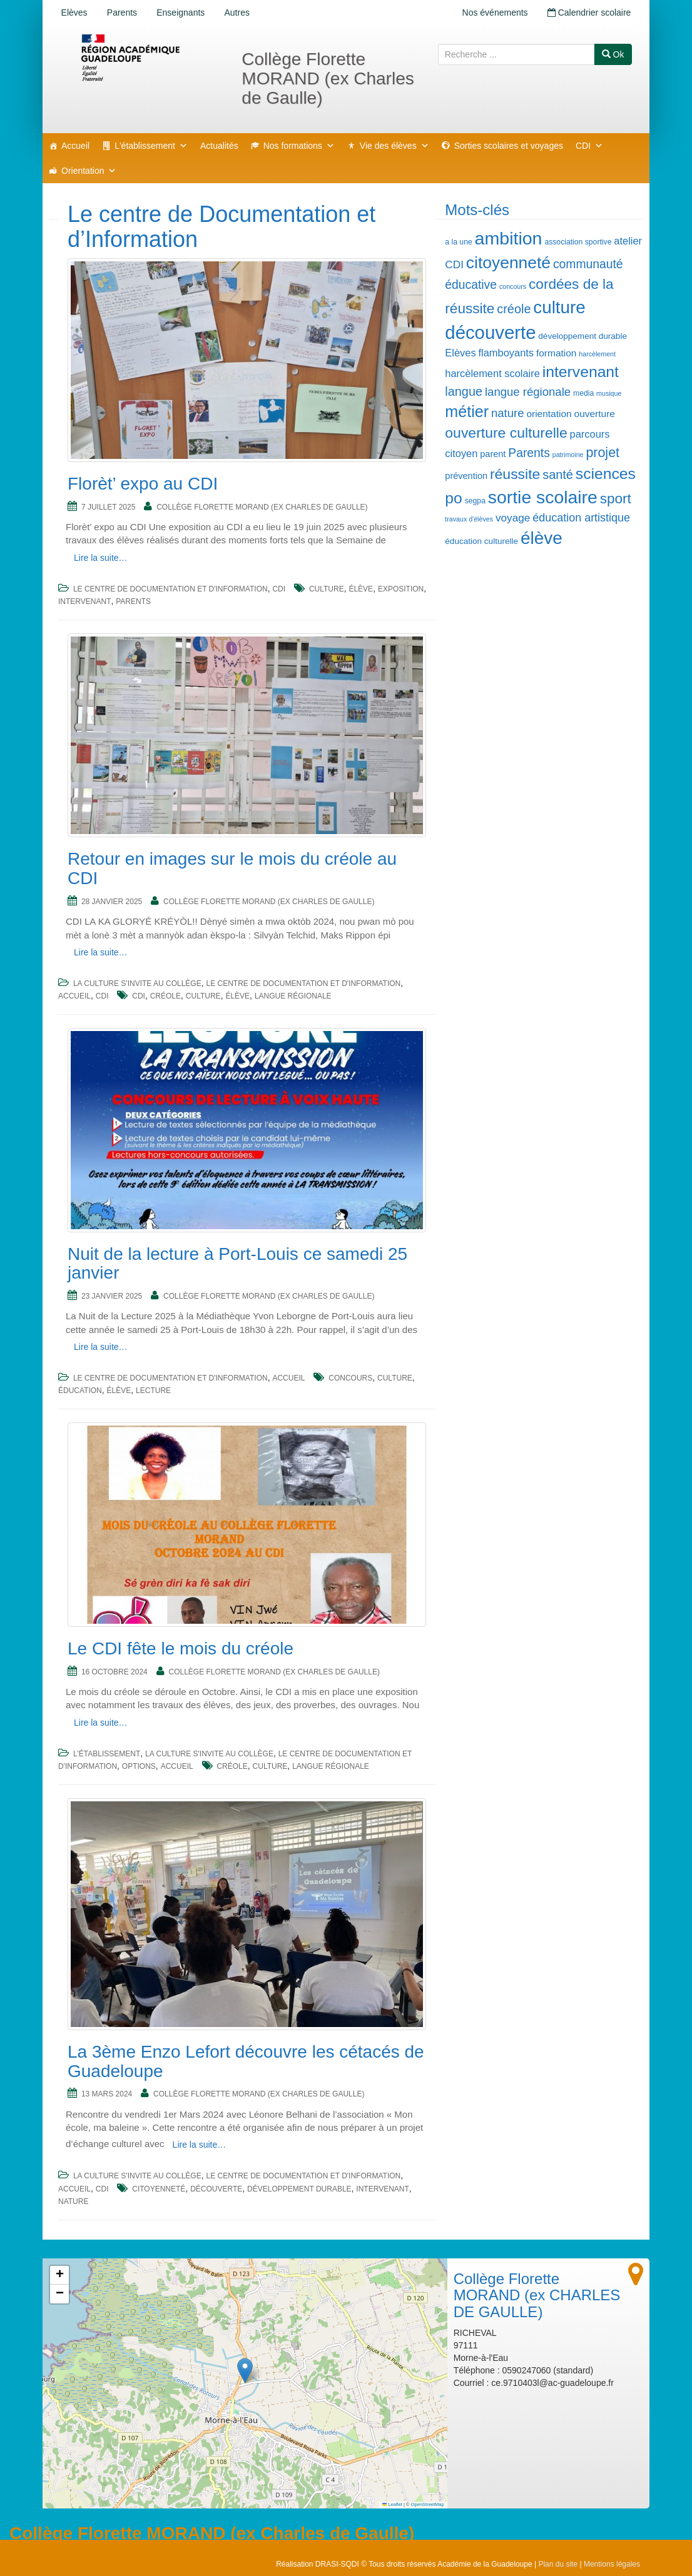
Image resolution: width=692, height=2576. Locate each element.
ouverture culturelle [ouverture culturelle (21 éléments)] (506, 433)
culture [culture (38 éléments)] (559, 307)
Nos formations (299, 146)
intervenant (84, 601)
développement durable (299, 2189)
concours (350, 1378)
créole (165, 996)
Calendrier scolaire (589, 13)
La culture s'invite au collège (137, 983)
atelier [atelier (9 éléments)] (628, 240)
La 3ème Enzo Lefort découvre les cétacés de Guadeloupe (246, 2061)
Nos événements (494, 13)
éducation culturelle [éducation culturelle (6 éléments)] (481, 541)
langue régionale (293, 996)
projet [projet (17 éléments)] (602, 452)
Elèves (74, 13)
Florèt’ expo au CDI (143, 483)
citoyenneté (158, 2189)
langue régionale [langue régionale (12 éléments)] (528, 391)
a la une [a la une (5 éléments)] (458, 242)
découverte (216, 2189)
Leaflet (392, 2504)
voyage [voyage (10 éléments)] (513, 517)
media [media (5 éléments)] (583, 393)
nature (73, 2201)
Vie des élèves (394, 146)
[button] (245, 2370)
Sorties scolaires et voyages (508, 146)
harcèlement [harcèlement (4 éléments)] (597, 354)
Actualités (219, 146)
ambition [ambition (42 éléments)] (508, 238)
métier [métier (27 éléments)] (467, 411)
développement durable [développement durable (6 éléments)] (582, 336)
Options (139, 1766)
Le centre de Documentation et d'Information (170, 589)
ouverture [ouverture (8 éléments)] (594, 413)
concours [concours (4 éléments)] (512, 286)
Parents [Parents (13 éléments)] (529, 453)
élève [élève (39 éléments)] (541, 538)
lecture (153, 1390)
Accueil (75, 146)
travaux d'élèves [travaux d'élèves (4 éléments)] (469, 519)
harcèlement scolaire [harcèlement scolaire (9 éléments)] (492, 373)
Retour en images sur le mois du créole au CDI (232, 868)
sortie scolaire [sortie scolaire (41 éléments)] (543, 497)
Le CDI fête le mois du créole (180, 1648)
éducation (80, 1390)
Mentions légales (612, 2564)
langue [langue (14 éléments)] (463, 391)
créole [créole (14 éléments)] (514, 309)
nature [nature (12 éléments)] (507, 413)
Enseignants (182, 13)
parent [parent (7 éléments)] (493, 454)
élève (361, 589)
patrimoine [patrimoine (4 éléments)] (568, 454)
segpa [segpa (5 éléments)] (475, 500)
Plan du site (558, 2564)
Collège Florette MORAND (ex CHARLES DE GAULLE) (261, 507)
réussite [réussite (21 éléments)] (515, 474)
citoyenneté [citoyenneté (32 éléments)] (508, 262)
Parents (123, 13)
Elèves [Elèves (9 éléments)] (460, 352)
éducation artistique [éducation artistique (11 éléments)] (581, 517)
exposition (401, 589)
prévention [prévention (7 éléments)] (466, 476)
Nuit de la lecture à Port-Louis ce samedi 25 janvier (237, 1263)
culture (326, 589)
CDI (589, 146)
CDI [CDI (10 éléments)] (454, 264)
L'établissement (151, 146)
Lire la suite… (101, 558)
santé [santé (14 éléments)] (557, 474)
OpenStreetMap (427, 2504)
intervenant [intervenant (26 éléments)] (580, 371)
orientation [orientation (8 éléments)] (548, 413)
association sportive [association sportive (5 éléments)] (577, 242)
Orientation (88, 171)
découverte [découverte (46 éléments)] (490, 332)
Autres (238, 13)
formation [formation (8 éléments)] (556, 353)
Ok (613, 54)
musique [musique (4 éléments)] (608, 393)
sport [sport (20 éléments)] (615, 498)
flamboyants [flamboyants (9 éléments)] (506, 352)
